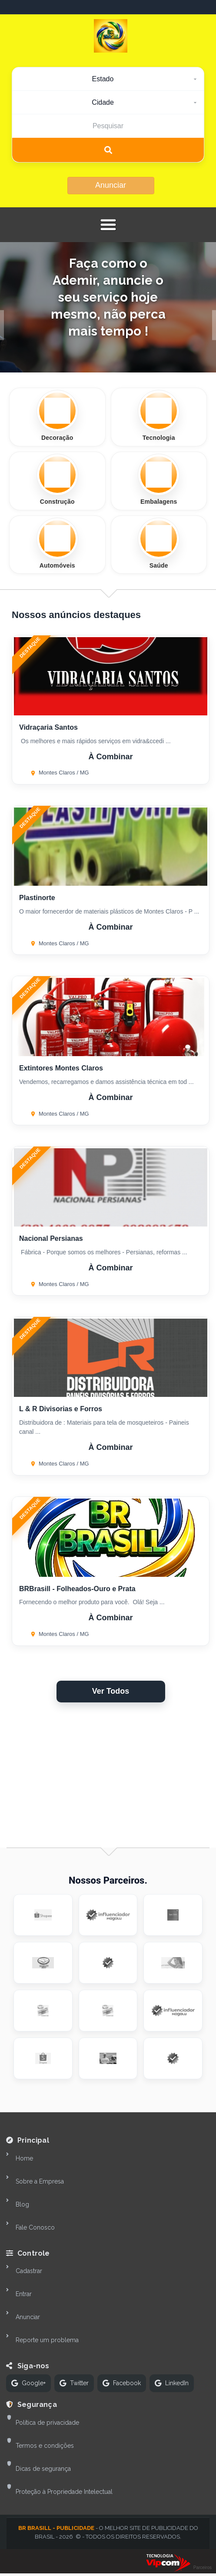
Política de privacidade (47, 2422)
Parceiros (202, 2567)
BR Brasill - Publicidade (56, 2528)
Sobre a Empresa (40, 2181)
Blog (22, 2204)
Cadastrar (29, 2270)
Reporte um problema (47, 2340)
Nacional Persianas (51, 1238)
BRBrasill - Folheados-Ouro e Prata (77, 1588)
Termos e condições (45, 2445)
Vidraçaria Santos (48, 727)
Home (24, 2158)
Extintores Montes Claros (61, 1068)
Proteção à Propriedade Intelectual (64, 2491)
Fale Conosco (35, 2227)
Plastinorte (37, 897)
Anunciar (110, 185)
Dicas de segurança (43, 2468)
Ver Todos (111, 1691)
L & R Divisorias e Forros (60, 1409)
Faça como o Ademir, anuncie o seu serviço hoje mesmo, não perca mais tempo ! (108, 297)
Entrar (24, 2293)
